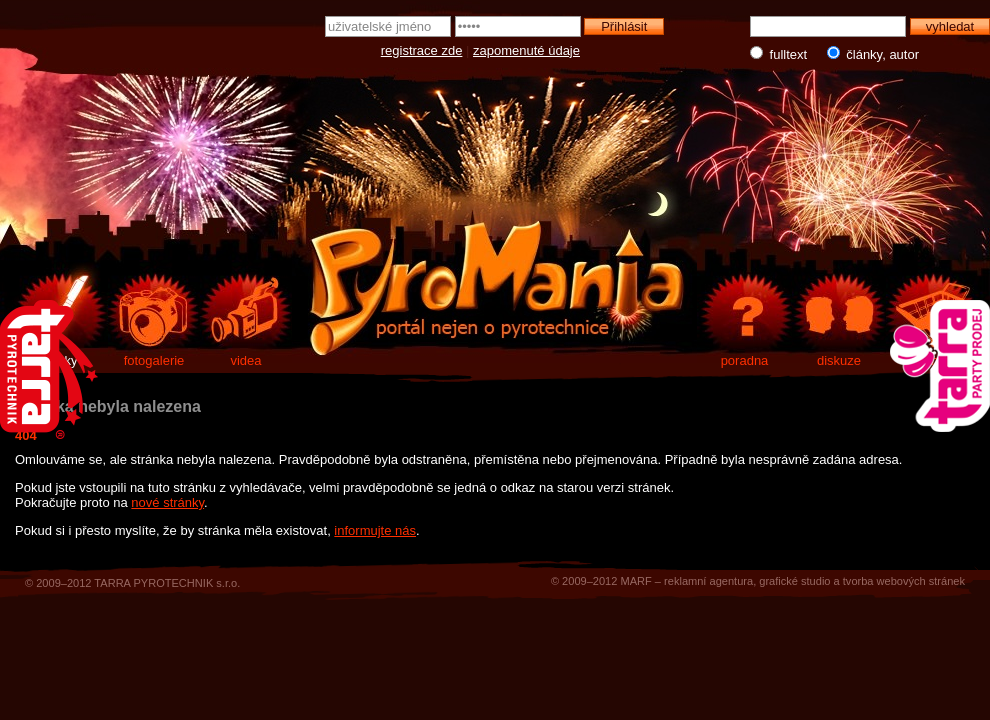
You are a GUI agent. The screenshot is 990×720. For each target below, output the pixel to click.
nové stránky (167, 502)
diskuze (839, 360)
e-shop (933, 360)
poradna (745, 360)
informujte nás (375, 530)
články (59, 360)
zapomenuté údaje (526, 50)
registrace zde (422, 50)
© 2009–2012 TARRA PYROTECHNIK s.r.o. (132, 583)
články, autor (868, 54)
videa (245, 360)
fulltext (780, 54)
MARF (635, 581)
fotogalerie (154, 360)
